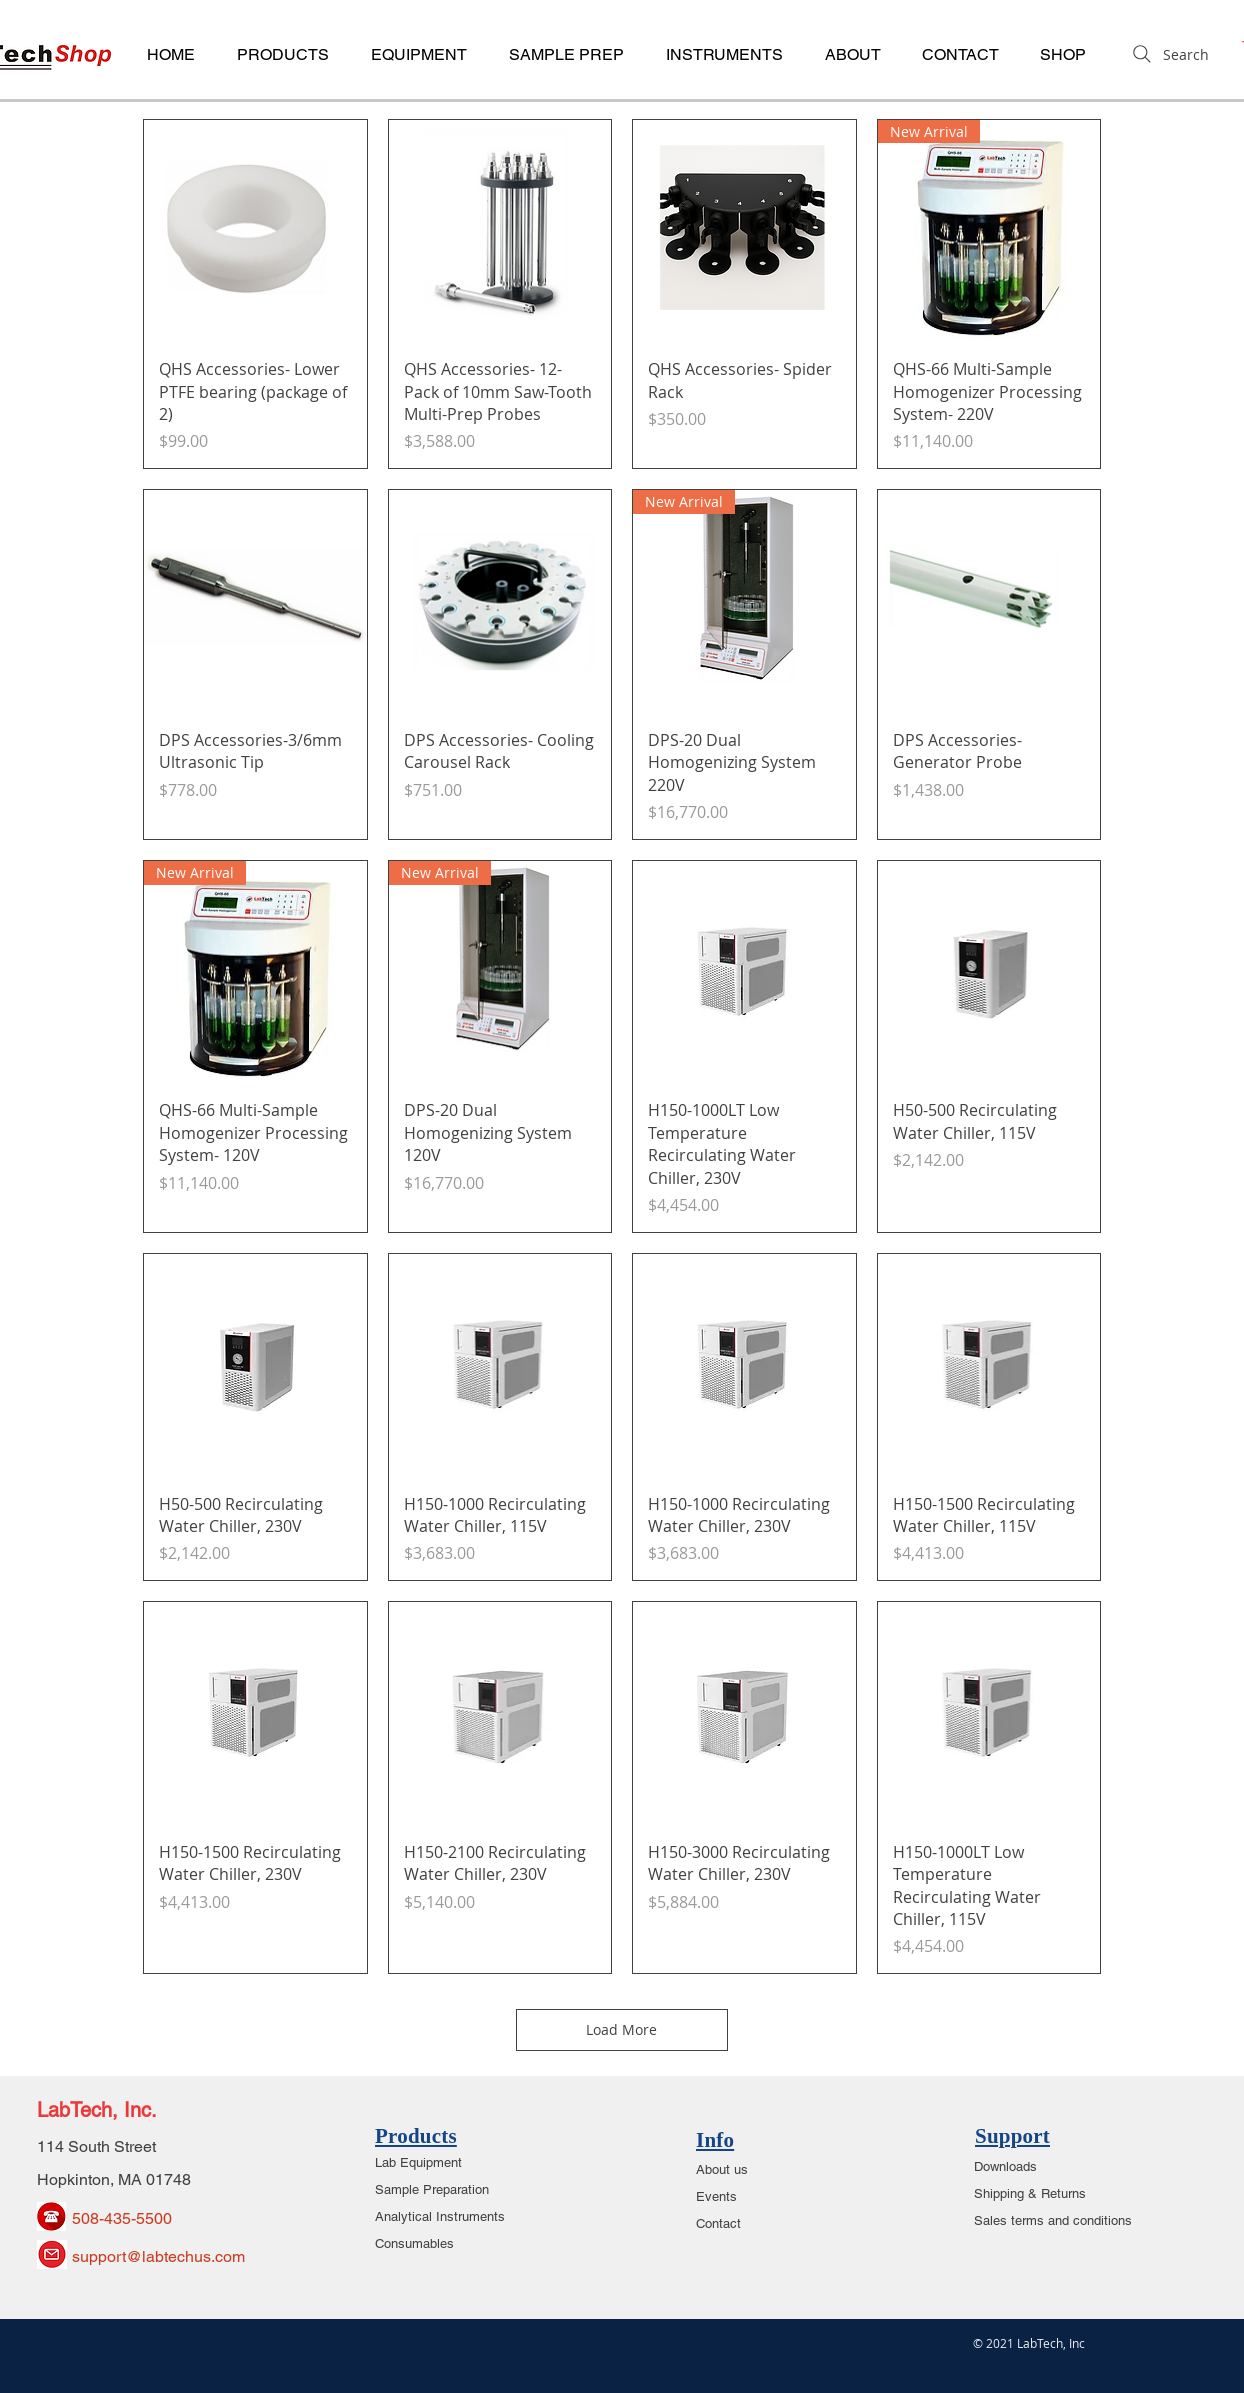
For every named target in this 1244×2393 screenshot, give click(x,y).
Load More (622, 2029)
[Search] (1169, 54)
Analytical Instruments (440, 2216)
